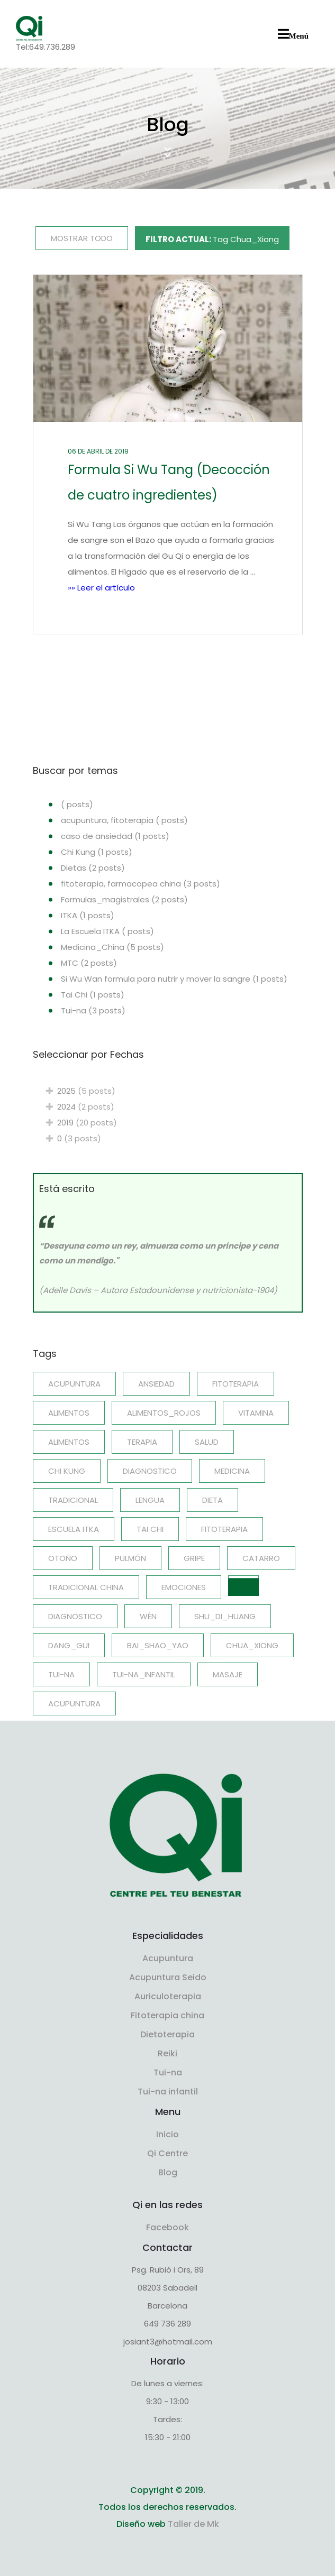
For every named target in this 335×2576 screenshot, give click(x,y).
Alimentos (68, 1412)
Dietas (93, 867)
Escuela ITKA (73, 1529)
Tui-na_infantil (143, 1674)
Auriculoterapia (167, 1996)
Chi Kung (96, 851)
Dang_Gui (68, 1645)
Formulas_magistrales (124, 899)
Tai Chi (92, 994)
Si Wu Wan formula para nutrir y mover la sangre (174, 978)
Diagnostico (150, 1470)
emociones (183, 1587)
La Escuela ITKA (107, 931)
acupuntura (74, 1383)
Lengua (150, 1500)
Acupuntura (74, 1703)
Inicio (167, 2134)
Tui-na (93, 1010)
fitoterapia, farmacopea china (140, 883)
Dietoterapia (167, 2034)
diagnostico (75, 1616)
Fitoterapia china (167, 2015)
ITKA (87, 915)
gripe (194, 1558)
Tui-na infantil (168, 2091)
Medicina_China (112, 947)
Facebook (167, 2227)
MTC (89, 962)
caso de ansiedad (115, 836)
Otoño (62, 1558)
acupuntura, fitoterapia (124, 820)
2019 (85, 1122)
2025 (84, 1090)
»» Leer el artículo (101, 587)
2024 (83, 1106)
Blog (167, 2172)
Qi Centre (167, 2153)
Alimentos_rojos (164, 1412)
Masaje (227, 1674)
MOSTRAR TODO (82, 238)
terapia (142, 1441)
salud (207, 1441)
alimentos (68, 1441)
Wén (148, 1616)
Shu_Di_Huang (225, 1616)
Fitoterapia (224, 1529)
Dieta (212, 1500)
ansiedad (156, 1383)
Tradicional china (86, 1587)
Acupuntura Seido (167, 1977)
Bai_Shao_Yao (157, 1645)
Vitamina (256, 1412)
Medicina (232, 1470)
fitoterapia (235, 1383)
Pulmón (130, 1558)
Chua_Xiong (252, 1645)
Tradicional (73, 1500)
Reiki (167, 2053)
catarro (261, 1558)
